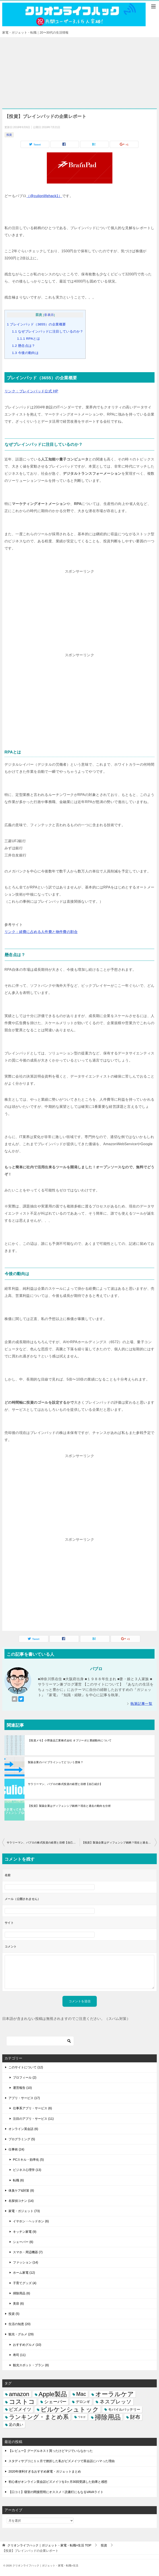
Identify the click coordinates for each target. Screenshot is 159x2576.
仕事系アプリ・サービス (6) (32, 2108)
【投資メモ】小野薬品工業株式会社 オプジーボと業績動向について (70, 1740)
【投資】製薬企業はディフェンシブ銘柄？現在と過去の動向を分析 (69, 1805)
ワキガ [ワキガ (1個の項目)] (81, 2417)
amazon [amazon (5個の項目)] (19, 2394)
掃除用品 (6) (21, 2293)
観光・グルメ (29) (21, 2334)
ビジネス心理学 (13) (27, 2170)
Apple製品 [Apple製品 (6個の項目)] (53, 2394)
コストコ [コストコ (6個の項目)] (22, 2401)
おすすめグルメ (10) (27, 2344)
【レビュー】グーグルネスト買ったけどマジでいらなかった (50, 2451)
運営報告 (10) (22, 2087)
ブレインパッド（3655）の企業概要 (36, 324)
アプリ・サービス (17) (24, 2098)
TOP (49, 2545)
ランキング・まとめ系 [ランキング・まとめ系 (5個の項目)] (39, 2417)
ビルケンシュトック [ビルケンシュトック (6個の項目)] (70, 2409)
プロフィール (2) (24, 2077)
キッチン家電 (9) (24, 2231)
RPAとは (28, 338)
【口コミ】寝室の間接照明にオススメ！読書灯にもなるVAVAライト (55, 2492)
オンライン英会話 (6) (23, 2129)
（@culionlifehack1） (44, 196)
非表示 (49, 315)
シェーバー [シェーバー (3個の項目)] (55, 2401)
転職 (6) (18, 2180)
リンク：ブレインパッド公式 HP (31, 391)
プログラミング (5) (21, 2139)
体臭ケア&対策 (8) (21, 2190)
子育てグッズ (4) (24, 2283)
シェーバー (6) (23, 2242)
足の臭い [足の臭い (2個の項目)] (16, 2425)
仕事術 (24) (16, 2149)
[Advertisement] (79, 70)
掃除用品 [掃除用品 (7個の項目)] (108, 2417)
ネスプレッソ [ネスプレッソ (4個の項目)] (115, 2401)
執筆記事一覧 (141, 1704)
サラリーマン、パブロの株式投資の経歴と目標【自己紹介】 (65, 1784)
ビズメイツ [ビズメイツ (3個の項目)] (20, 2409)
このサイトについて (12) (25, 2067)
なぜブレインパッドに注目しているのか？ (47, 331)
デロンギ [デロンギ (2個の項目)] (83, 2402)
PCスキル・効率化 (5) (28, 2159)
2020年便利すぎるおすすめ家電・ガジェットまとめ (44, 2471)
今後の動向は (25, 353)
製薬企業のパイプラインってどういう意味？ (55, 1762)
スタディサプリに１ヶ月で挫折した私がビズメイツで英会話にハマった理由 (61, 2461)
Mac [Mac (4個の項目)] (81, 2394)
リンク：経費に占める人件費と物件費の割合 (41, 932)
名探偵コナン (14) (21, 2201)
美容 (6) (18, 2303)
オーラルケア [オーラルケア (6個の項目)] (114, 2394)
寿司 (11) (19, 2355)
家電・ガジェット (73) (24, 2211)
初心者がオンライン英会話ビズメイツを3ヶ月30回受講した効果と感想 (57, 2481)
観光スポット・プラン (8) (31, 2365)
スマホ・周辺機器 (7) (28, 2252)
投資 (9, 134)
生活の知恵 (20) (19, 2324)
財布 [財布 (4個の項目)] (135, 2417)
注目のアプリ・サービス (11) (33, 2118)
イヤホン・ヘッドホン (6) (31, 2221)
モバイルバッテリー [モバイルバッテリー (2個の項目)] (124, 2409)
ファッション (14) (25, 2262)
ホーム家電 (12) (24, 2272)
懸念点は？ (23, 345)
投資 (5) (13, 2314)
